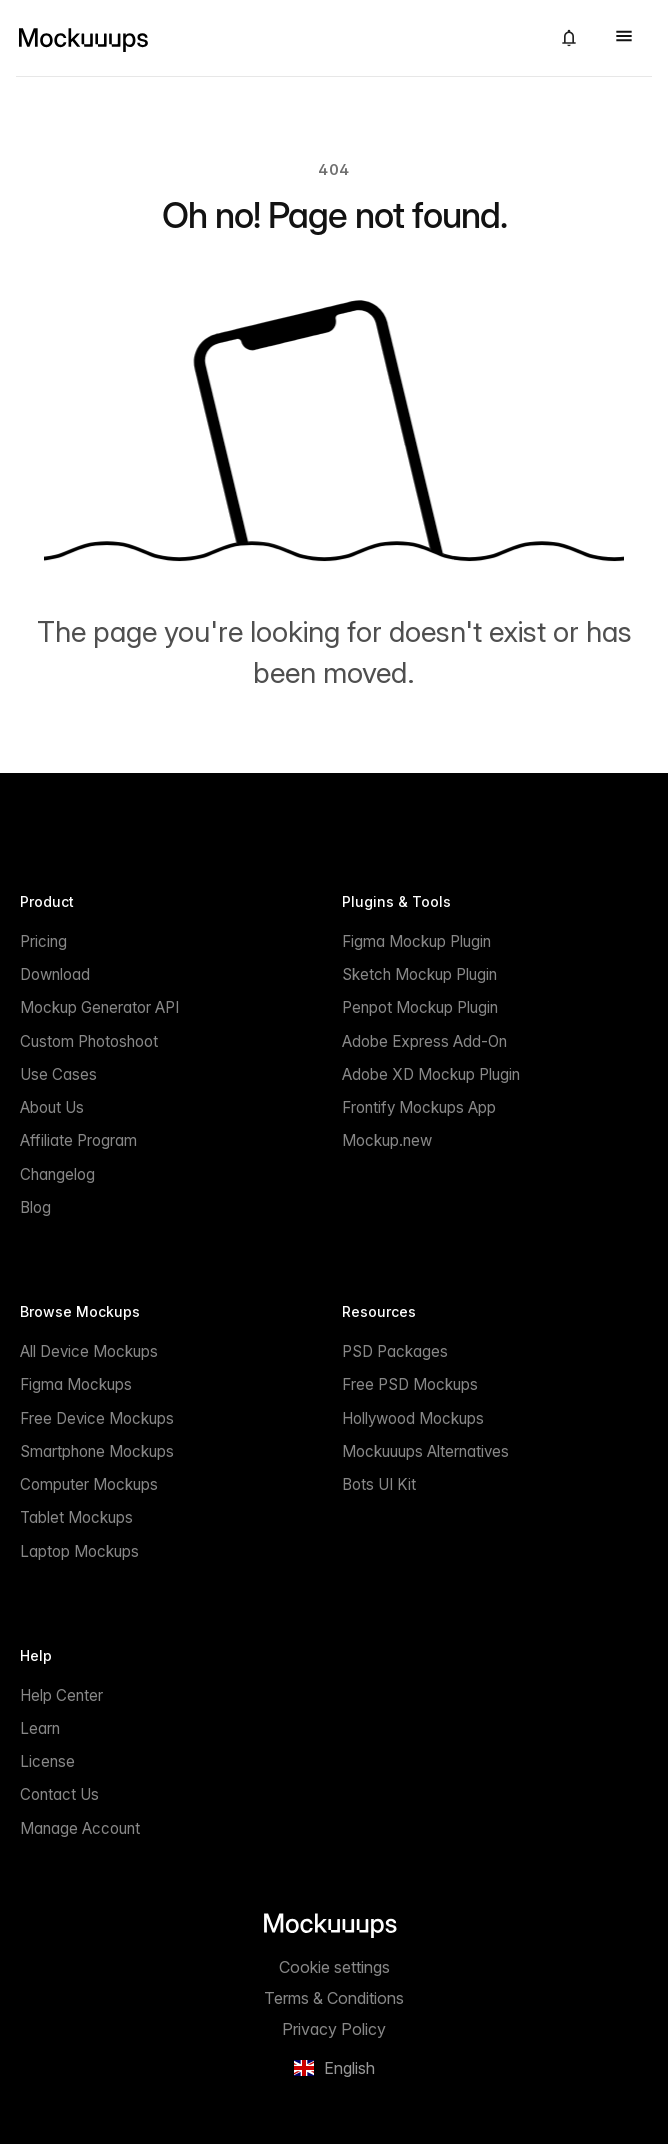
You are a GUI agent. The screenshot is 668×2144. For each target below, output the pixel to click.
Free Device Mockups (97, 1418)
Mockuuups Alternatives (425, 1451)
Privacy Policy (334, 2029)
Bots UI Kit (379, 1484)
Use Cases (58, 1074)
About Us (52, 1107)
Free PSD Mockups (410, 1384)
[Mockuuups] (275, 38)
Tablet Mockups (76, 1517)
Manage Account (80, 1828)
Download (55, 974)
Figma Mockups (76, 1384)
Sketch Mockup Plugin (419, 974)
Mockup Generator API (99, 1007)
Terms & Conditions (334, 1998)
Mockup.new (387, 1140)
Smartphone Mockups (97, 1451)
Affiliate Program (78, 1140)
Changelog (57, 1174)
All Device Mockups (89, 1351)
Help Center (61, 1695)
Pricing (43, 941)
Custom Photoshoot (89, 1041)
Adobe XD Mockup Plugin (431, 1074)
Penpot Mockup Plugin (420, 1007)
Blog (35, 1207)
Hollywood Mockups (413, 1418)
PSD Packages (395, 1351)
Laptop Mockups (79, 1551)
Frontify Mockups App (419, 1107)
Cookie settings (334, 1967)
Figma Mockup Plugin (416, 941)
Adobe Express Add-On (424, 1041)
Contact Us (59, 1794)
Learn (40, 1728)
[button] (569, 38)
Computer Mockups (89, 1484)
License (47, 1761)
